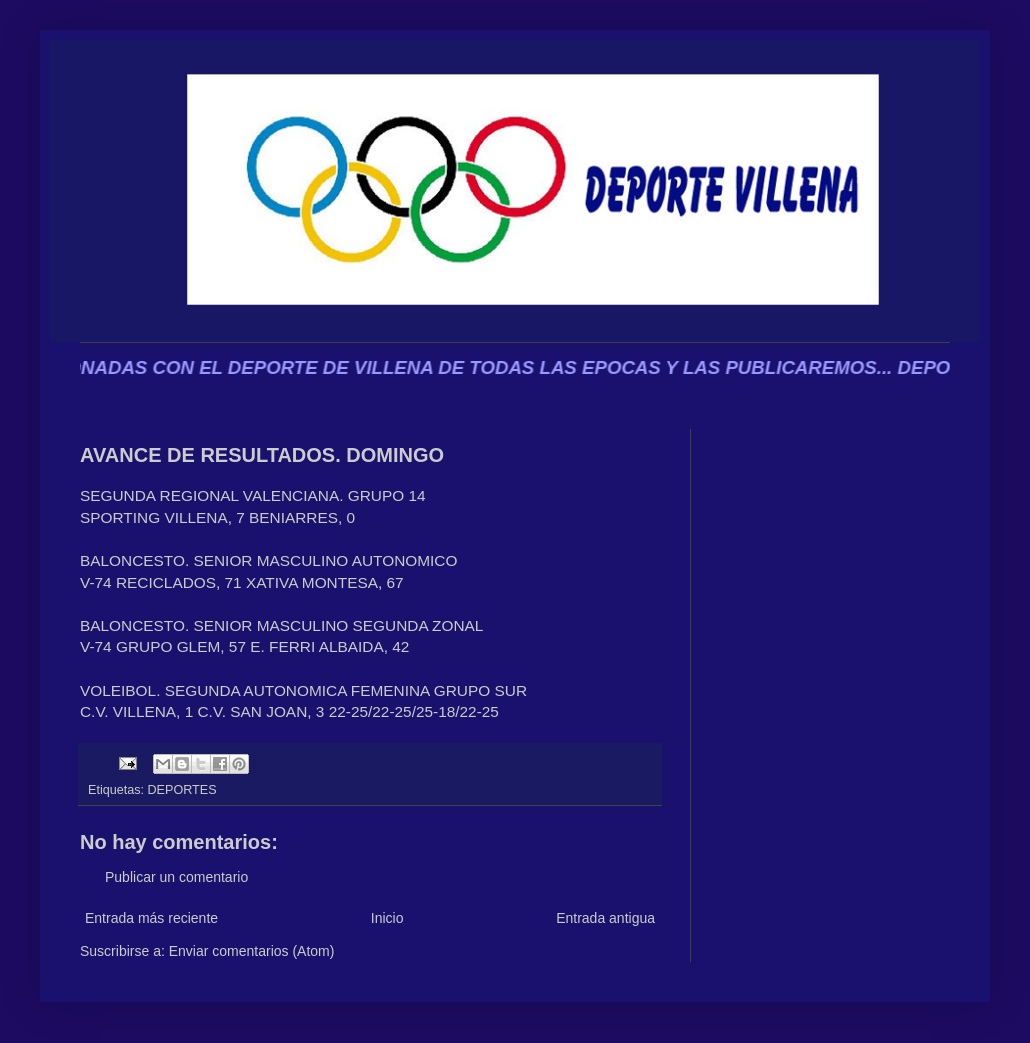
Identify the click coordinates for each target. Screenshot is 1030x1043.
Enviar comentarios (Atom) (252, 951)
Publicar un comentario (176, 877)
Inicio (387, 918)
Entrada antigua (605, 918)
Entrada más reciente (151, 918)
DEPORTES (182, 790)
